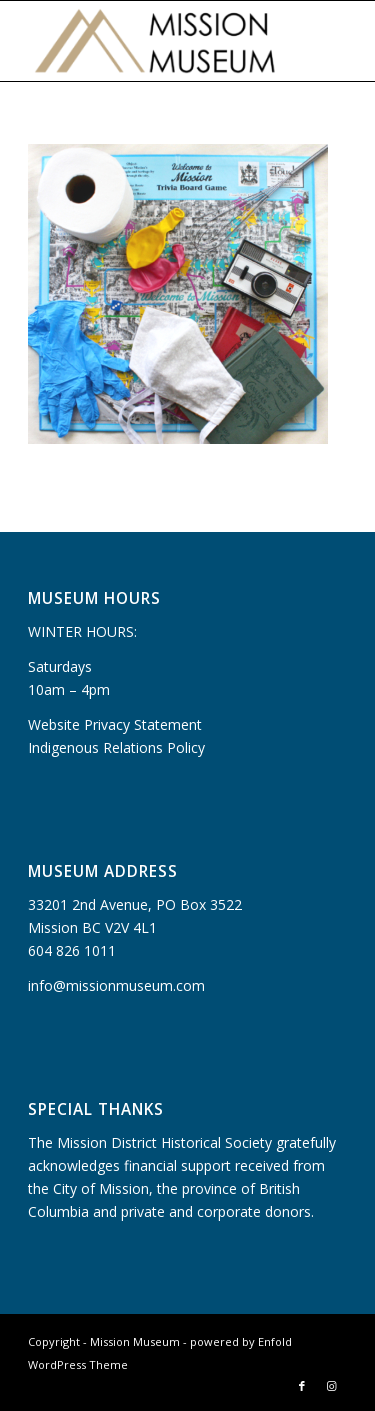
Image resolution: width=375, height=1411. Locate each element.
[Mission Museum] (155, 41)
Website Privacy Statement (115, 724)
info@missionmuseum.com (116, 985)
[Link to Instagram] (332, 1386)
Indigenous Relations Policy (116, 747)
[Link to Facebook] (302, 1386)
